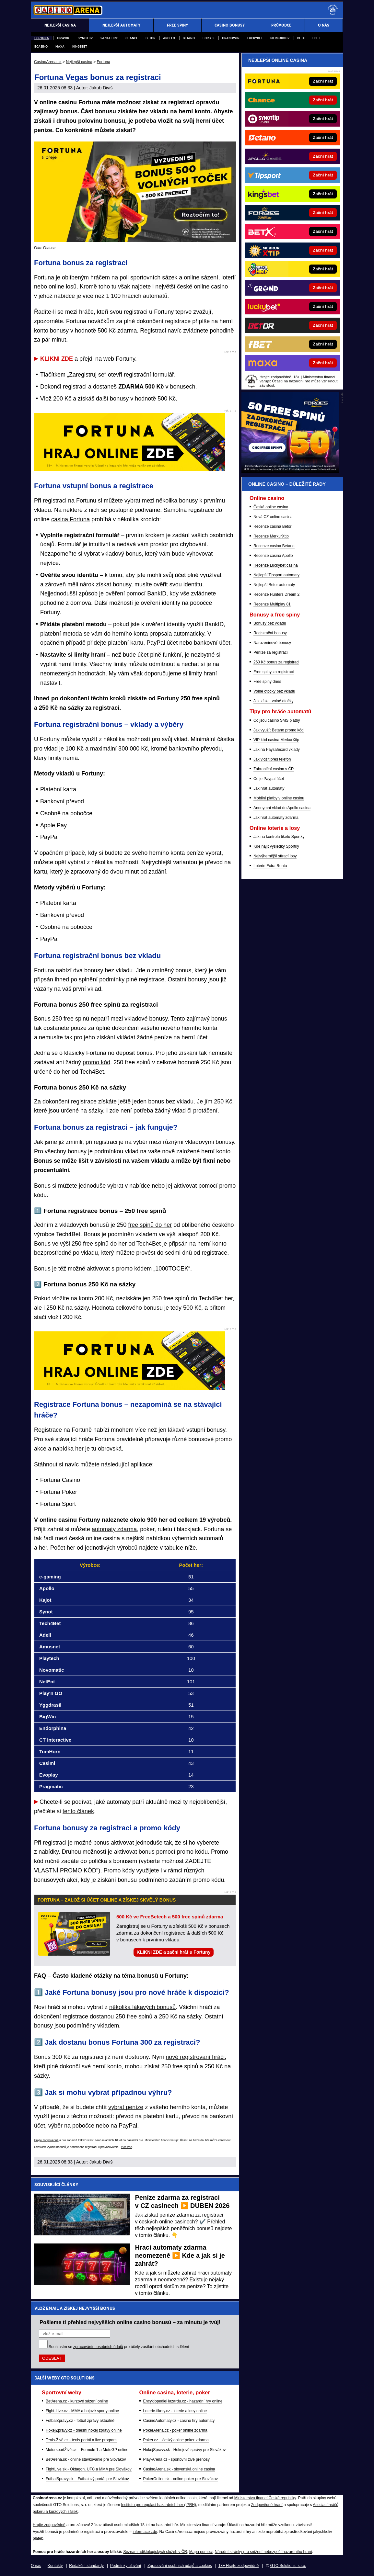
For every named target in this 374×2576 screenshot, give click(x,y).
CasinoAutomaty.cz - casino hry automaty (179, 2420)
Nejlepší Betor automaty (274, 584)
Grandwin (231, 38)
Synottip (85, 38)
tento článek (78, 1811)
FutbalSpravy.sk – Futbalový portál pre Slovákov (87, 2479)
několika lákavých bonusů (142, 2007)
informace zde (145, 2531)
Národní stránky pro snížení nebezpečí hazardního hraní (263, 2551)
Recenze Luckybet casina (275, 565)
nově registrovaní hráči (195, 2057)
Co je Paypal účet (268, 778)
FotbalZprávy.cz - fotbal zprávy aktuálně (80, 2420)
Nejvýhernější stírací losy (275, 856)
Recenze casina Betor (272, 526)
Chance (131, 38)
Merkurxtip (279, 38)
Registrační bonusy (270, 633)
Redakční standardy (86, 2565)
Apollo (169, 38)
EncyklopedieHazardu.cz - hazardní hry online (183, 2401)
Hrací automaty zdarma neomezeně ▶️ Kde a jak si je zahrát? (180, 2255)
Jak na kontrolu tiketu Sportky (278, 836)
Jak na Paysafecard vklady (276, 749)
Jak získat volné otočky (273, 701)
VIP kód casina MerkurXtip (276, 740)
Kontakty (55, 2565)
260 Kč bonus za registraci (276, 662)
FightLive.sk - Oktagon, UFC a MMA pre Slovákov (89, 2469)
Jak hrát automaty (268, 788)
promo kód (96, 1062)
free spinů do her (150, 1225)
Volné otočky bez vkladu (274, 691)
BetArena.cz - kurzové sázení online (77, 2401)
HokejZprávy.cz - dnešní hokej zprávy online (84, 2430)
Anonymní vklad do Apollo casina (281, 808)
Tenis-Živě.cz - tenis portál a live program (81, 2440)
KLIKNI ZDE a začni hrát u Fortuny (174, 1952)
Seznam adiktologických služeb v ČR (155, 2551)
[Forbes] (314, 212)
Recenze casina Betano (274, 546)
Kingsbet (79, 46)
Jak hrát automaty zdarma (275, 817)
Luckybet (255, 38)
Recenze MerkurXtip (271, 536)
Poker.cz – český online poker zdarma (176, 2440)
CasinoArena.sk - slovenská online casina (179, 2469)
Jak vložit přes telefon (272, 759)
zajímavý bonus (207, 1018)
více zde (126, 2147)
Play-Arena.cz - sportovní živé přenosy (176, 2459)
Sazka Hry (109, 38)
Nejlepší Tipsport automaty (276, 575)
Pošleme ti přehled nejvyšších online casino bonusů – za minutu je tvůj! (130, 2322)
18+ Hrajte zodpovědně (238, 2565)
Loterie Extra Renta (270, 866)
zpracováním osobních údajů (98, 2346)
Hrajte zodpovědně (46, 2140)
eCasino (41, 46)
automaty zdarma (114, 1529)
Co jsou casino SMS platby (276, 720)
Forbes (208, 38)
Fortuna (41, 38)
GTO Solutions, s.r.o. (288, 2565)
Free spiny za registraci (273, 672)
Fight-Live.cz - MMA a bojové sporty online (82, 2411)
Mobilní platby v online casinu (278, 798)
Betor (150, 38)
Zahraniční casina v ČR (273, 769)
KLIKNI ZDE (57, 359)
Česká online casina (270, 507)
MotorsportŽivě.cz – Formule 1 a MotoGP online (87, 2449)
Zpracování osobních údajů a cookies (179, 2565)
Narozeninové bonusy (272, 642)
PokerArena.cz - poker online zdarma (175, 2430)
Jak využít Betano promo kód (278, 730)
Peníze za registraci (270, 652)
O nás (36, 2565)
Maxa (59, 46)
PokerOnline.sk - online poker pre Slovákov (180, 2479)
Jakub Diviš (101, 87)
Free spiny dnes (267, 681)
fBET (316, 38)
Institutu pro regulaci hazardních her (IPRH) (158, 2505)
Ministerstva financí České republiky (265, 2498)
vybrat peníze (125, 2107)
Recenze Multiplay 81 (272, 604)
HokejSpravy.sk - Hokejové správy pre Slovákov (184, 2449)
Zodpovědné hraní (266, 2505)
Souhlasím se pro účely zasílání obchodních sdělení (119, 2346)
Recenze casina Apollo (273, 555)
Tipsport (64, 38)
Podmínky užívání (125, 2565)
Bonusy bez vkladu (269, 623)
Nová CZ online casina (273, 516)
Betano (189, 38)
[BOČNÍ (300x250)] (290, 471)
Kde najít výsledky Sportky (276, 846)
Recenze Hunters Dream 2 (276, 594)
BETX (301, 38)
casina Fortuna (70, 519)
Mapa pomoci (201, 2551)
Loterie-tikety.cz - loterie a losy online (175, 2411)
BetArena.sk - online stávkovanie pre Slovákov (86, 2459)
